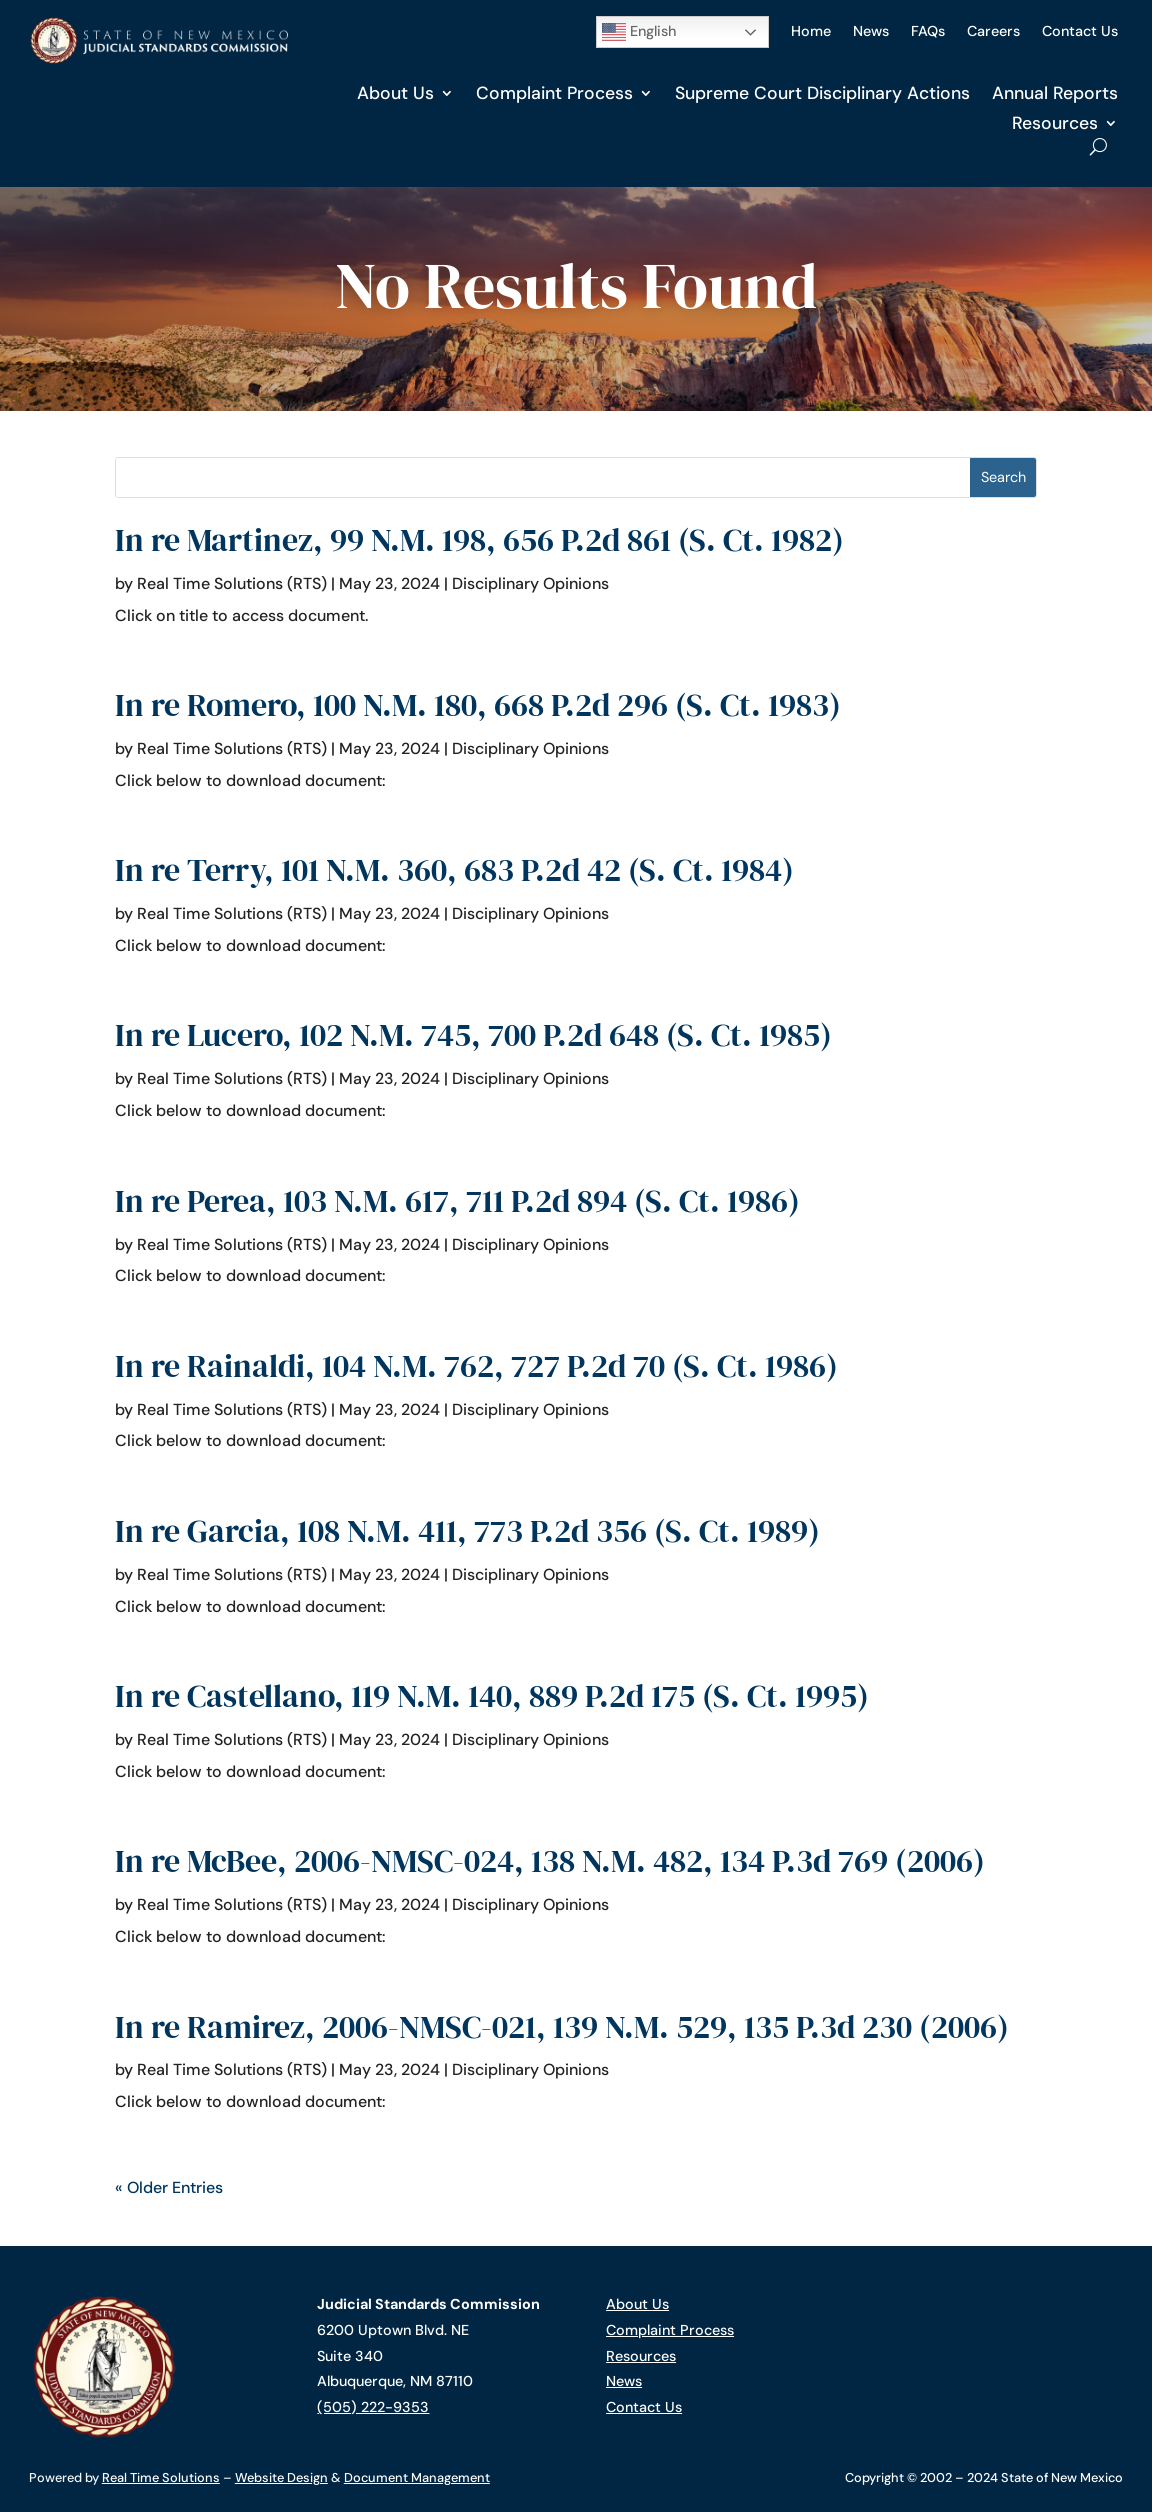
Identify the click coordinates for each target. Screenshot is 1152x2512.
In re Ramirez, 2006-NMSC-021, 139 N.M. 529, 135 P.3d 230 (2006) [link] (562, 2027)
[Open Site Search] (1098, 146)
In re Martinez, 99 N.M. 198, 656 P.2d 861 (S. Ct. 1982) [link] (479, 540)
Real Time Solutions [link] (161, 2477)
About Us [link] (395, 93)
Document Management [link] (417, 2477)
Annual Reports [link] (1055, 93)
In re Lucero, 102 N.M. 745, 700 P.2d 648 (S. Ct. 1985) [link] (473, 1035)
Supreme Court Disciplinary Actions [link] (822, 93)
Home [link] (811, 31)
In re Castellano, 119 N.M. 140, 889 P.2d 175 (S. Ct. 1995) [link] (492, 1696)
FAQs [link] (928, 31)
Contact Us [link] (1080, 31)
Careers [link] (993, 31)
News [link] (871, 31)
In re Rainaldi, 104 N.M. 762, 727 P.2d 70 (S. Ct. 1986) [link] (476, 1366)
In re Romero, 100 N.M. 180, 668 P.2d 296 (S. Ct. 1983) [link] (478, 705)
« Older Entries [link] (169, 2187)
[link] (158, 59)
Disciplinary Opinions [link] (530, 583)
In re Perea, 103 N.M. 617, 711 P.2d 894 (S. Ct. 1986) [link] (457, 1201)
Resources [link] (1055, 123)
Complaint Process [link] (554, 93)
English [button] (639, 32)
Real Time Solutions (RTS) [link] (232, 583)
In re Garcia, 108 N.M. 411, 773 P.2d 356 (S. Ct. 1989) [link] (467, 1531)
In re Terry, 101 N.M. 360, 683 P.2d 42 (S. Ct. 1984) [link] (454, 870)
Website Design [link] (281, 2477)
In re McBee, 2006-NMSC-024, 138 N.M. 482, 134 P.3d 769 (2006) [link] (550, 1861)
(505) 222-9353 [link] (373, 2407)
